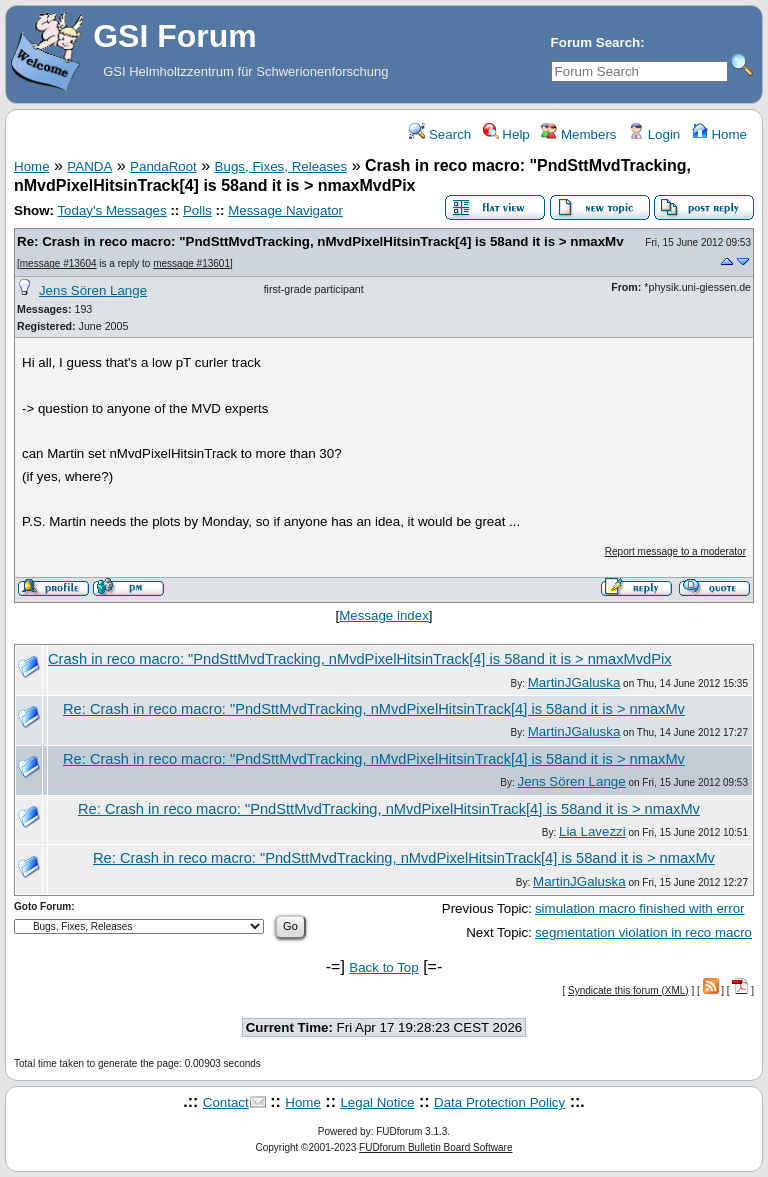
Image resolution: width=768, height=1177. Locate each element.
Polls (197, 210)
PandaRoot (163, 166)
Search (440, 134)
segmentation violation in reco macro (643, 932)
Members (578, 134)
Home (719, 134)
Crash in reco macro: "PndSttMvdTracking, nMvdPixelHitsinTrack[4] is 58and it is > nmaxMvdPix (360, 659)
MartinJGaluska (574, 682)
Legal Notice (377, 1102)
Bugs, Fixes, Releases (281, 166)
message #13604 (58, 263)
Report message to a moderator (675, 551)
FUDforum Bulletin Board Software (435, 1147)
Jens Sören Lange (93, 290)
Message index (384, 615)
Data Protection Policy (499, 1102)
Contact (226, 1102)
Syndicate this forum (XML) (628, 990)
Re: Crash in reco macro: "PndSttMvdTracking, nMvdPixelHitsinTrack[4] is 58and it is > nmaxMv (320, 241)
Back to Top (383, 967)
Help (506, 134)
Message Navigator (285, 210)
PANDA (89, 166)
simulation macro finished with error (640, 908)
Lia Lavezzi (592, 831)
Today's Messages (111, 210)
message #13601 (191, 263)
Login (654, 134)
